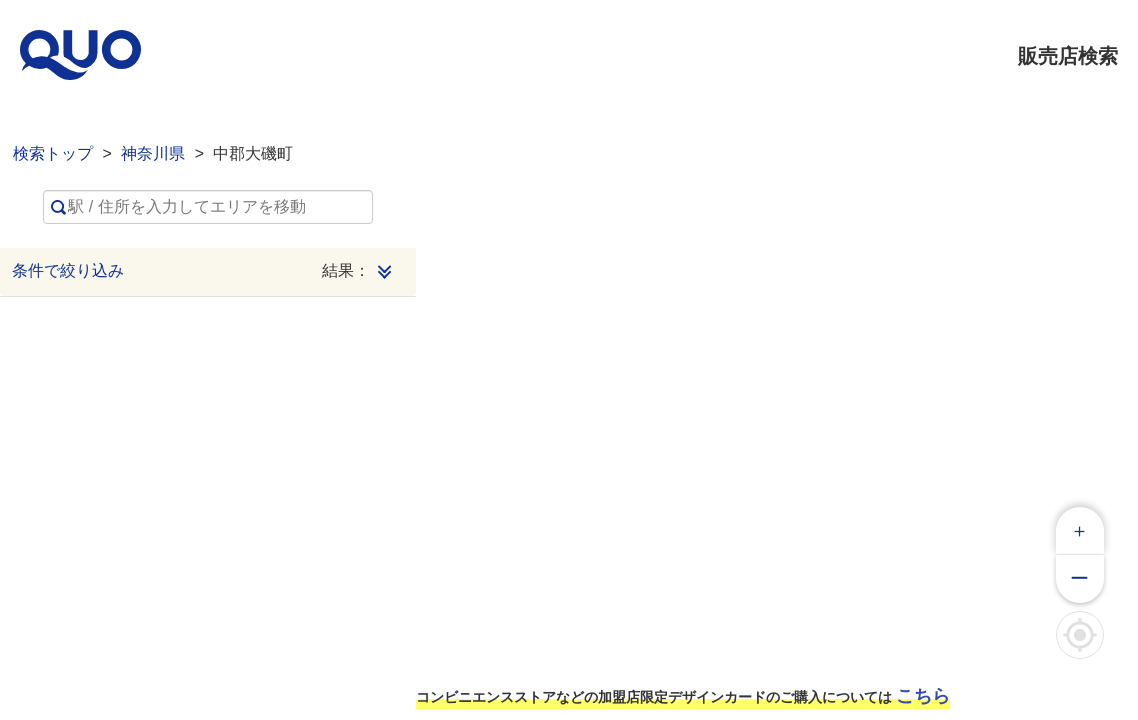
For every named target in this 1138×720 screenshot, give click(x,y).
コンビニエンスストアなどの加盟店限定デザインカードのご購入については (683, 696)
